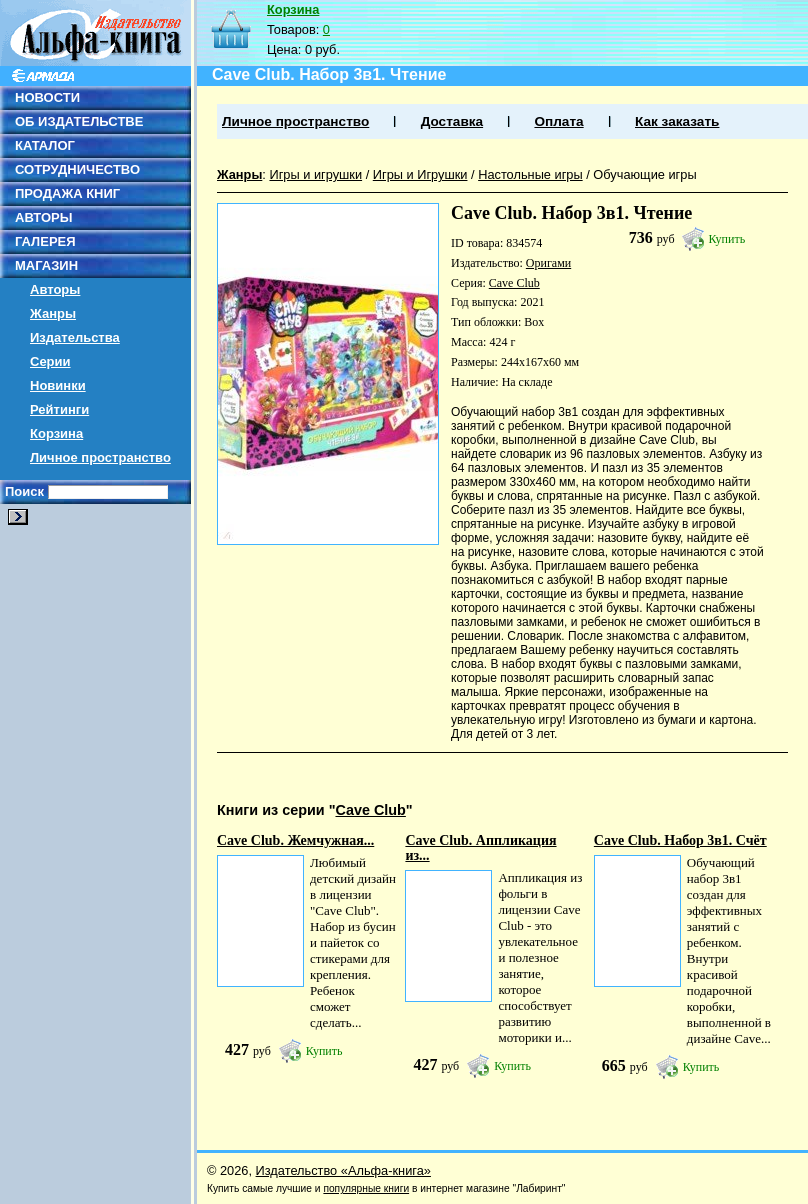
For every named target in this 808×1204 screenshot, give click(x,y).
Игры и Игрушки (420, 174)
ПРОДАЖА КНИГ (67, 193)
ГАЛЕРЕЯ (45, 241)
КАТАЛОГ (45, 145)
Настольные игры (530, 174)
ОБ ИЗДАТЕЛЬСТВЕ (79, 121)
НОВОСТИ (47, 97)
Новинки (58, 385)
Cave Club (514, 283)
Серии (50, 361)
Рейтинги (59, 409)
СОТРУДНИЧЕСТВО (77, 169)
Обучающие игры (644, 174)
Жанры (53, 313)
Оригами (548, 263)
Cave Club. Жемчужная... (295, 840)
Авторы (55, 289)
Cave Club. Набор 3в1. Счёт (680, 840)
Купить (727, 239)
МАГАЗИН (46, 265)
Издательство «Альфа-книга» (343, 1170)
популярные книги (366, 1188)
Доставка (452, 121)
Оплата (558, 121)
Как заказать (677, 121)
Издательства (75, 337)
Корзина (56, 433)
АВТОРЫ (43, 217)
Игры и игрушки (315, 174)
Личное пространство (100, 457)
